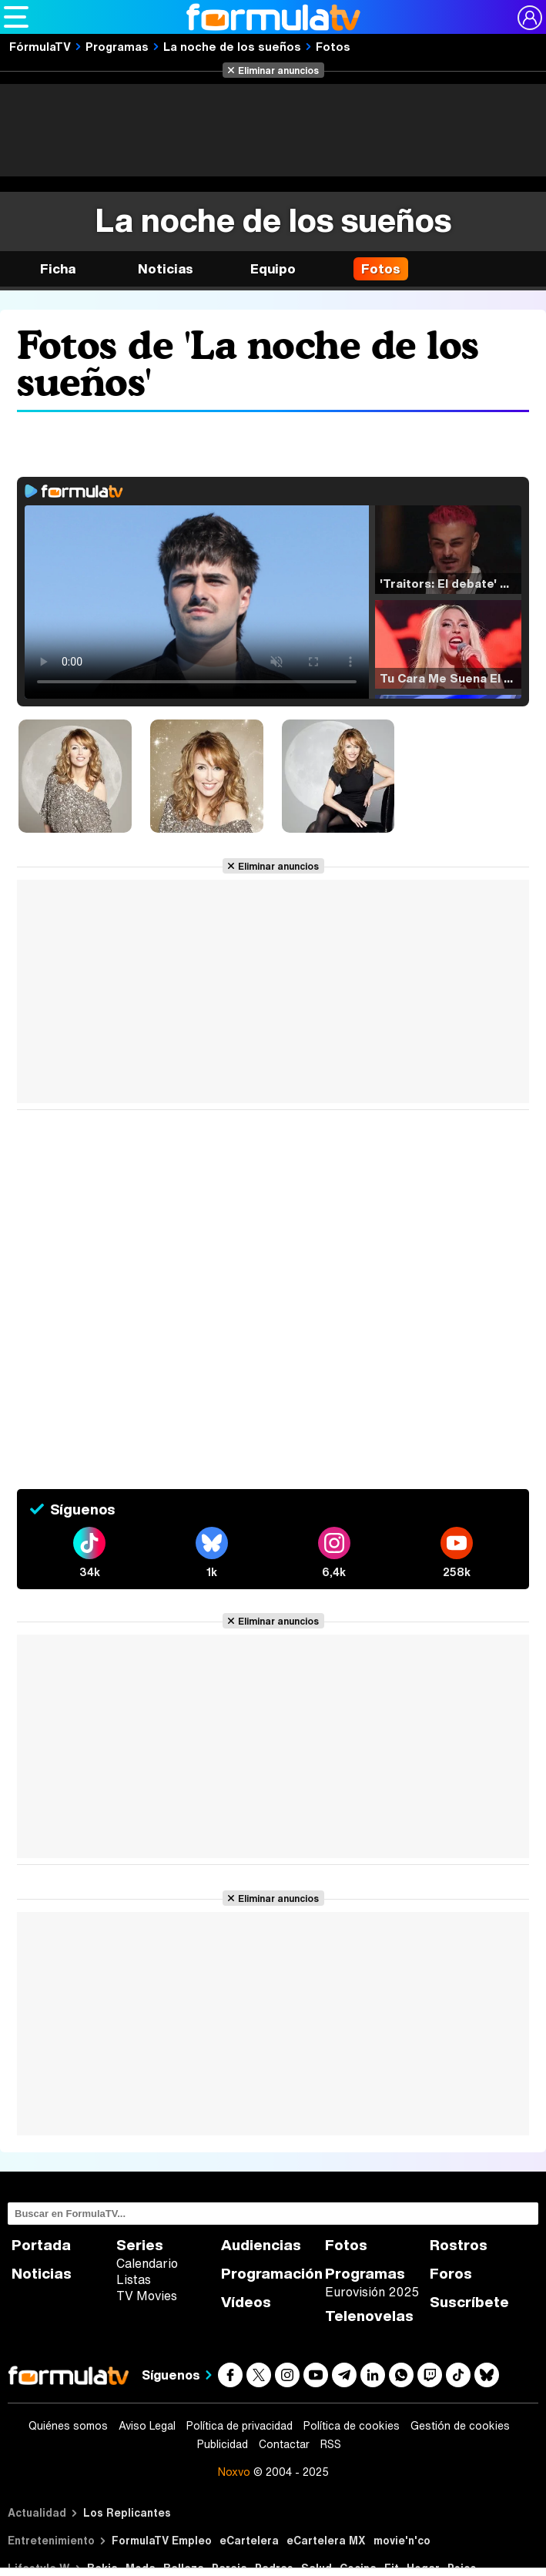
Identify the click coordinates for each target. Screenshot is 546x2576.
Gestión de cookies (460, 2425)
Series (139, 2245)
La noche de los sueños (232, 46)
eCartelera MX (326, 2540)
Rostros (458, 2245)
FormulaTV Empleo (162, 2540)
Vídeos (246, 2302)
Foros (451, 2274)
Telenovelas (369, 2316)
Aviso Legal (147, 2425)
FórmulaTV (40, 46)
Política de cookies (351, 2425)
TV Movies (146, 2295)
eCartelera (249, 2540)
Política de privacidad (239, 2425)
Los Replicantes (127, 2512)
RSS (330, 2444)
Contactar (284, 2444)
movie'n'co (401, 2540)
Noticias (165, 268)
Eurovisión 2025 (372, 2292)
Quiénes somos (68, 2425)
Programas (117, 46)
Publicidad (222, 2444)
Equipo (273, 268)
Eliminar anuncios (278, 70)
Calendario (147, 2263)
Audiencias (261, 2245)
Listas (133, 2279)
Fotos (333, 46)
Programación (272, 2274)
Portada (41, 2245)
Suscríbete (469, 2302)
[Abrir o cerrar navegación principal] (16, 17)
